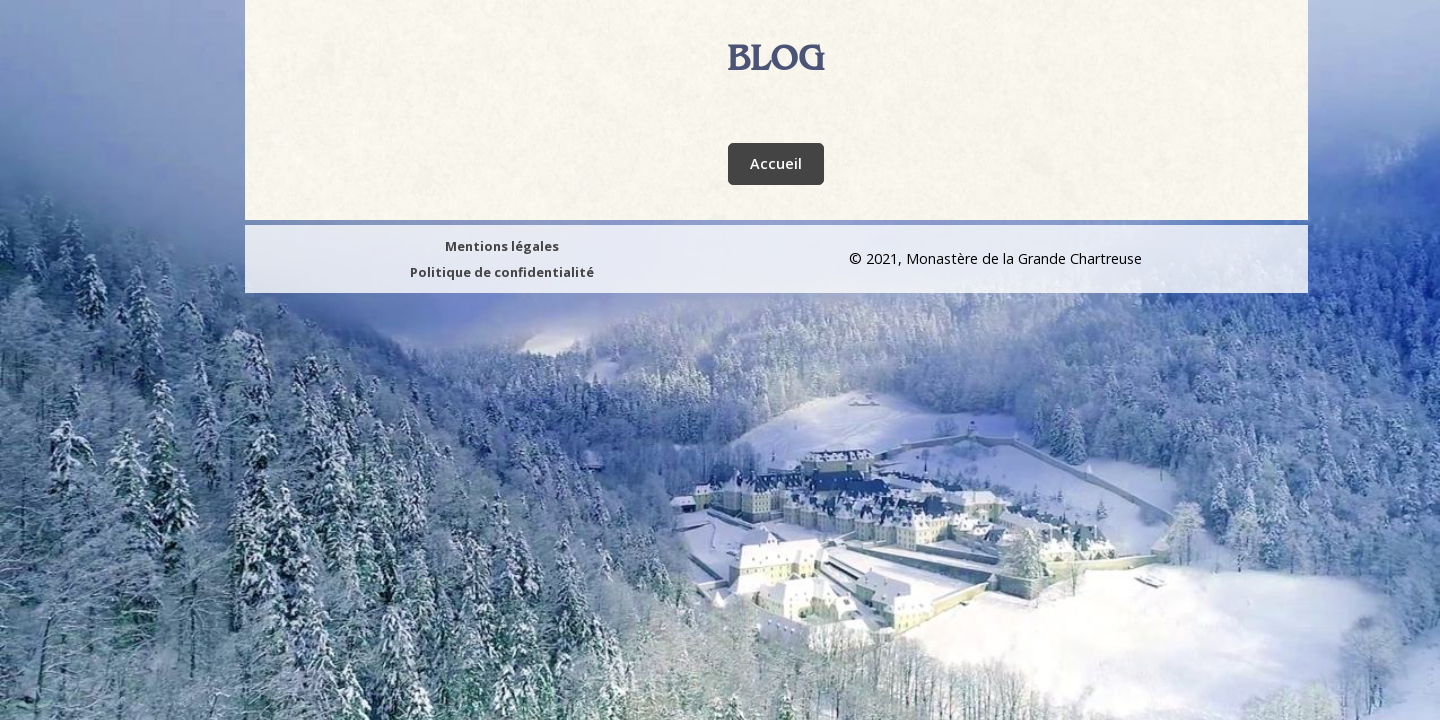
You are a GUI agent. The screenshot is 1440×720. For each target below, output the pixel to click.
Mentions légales (502, 246)
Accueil (776, 163)
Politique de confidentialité (502, 272)
